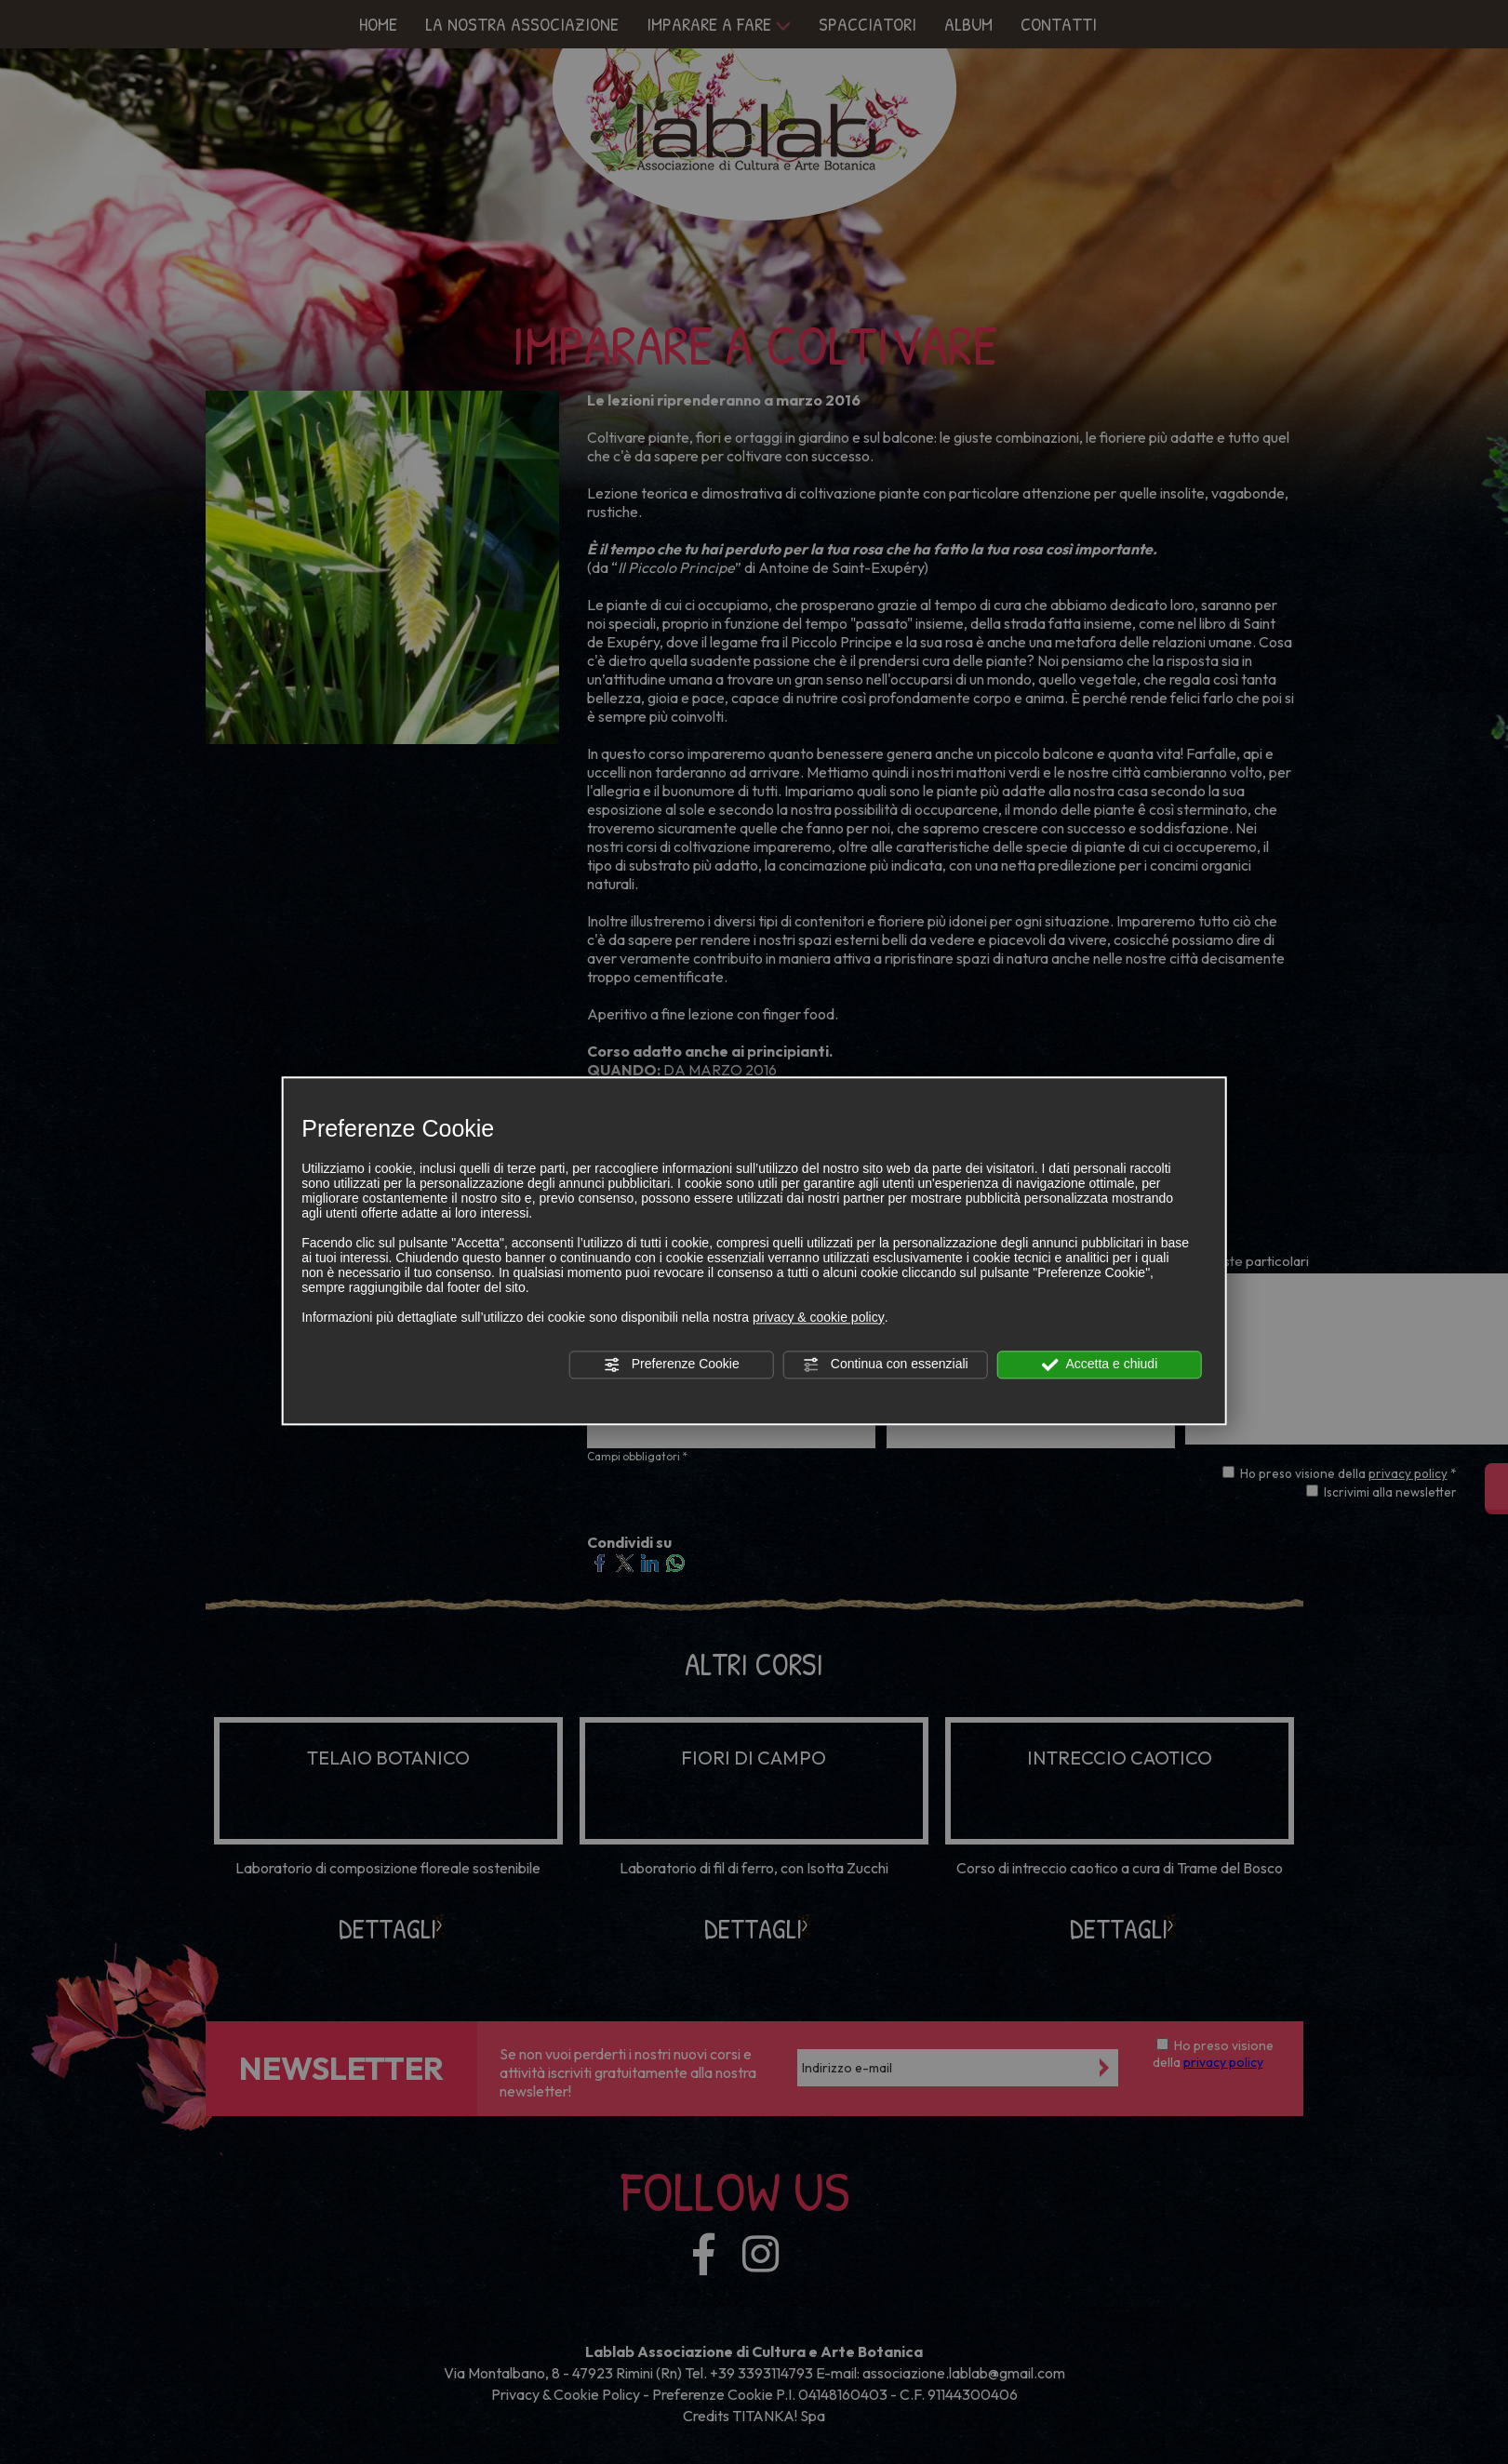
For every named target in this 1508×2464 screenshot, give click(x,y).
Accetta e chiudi (1099, 1364)
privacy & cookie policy (819, 1317)
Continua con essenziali (885, 1364)
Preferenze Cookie (672, 1364)
